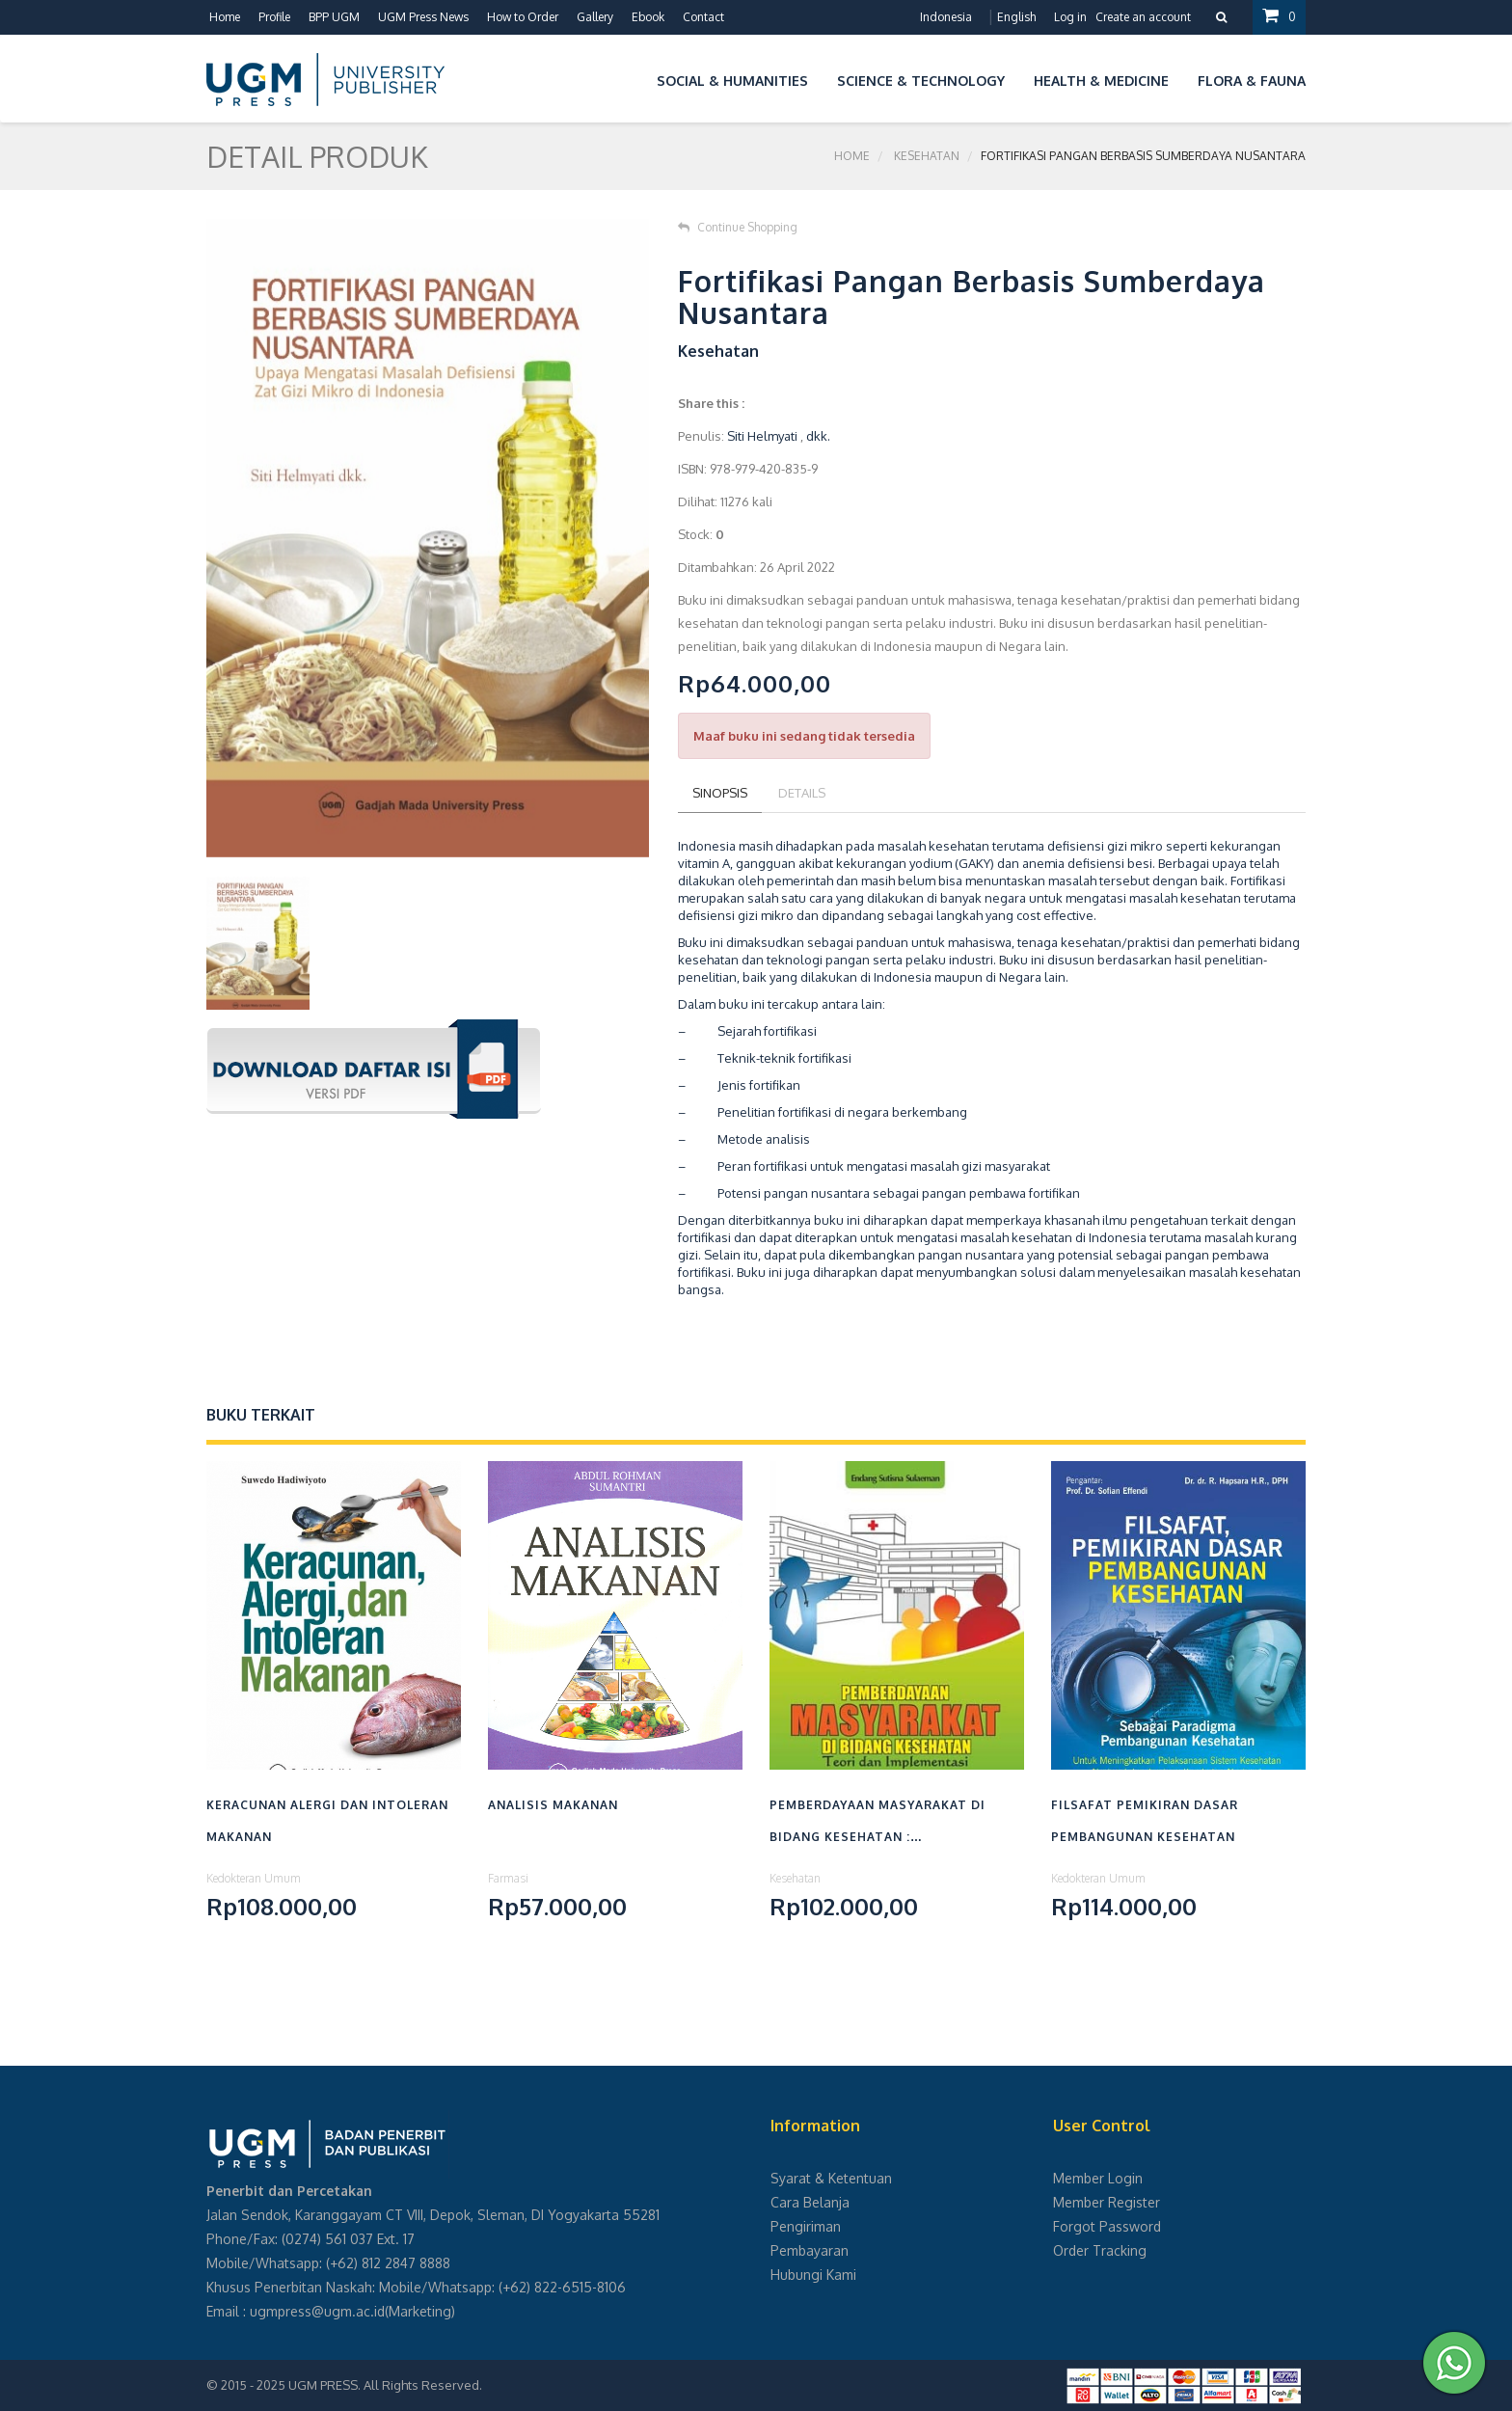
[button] (627, 77)
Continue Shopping (737, 227)
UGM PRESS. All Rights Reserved (383, 2385)
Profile (274, 17)
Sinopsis (719, 792)
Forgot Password (1107, 2226)
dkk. (818, 436)
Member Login (1098, 2178)
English (1016, 17)
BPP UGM (334, 17)
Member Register (1106, 2202)
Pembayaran (809, 2250)
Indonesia (946, 17)
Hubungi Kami (813, 2274)
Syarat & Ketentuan (831, 2178)
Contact (703, 17)
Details (801, 792)
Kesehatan (926, 156)
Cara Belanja (810, 2202)
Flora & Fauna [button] (1252, 80)
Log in (1070, 17)
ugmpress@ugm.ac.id (317, 2311)
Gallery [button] (595, 17)
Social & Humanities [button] (732, 80)
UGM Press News (423, 17)
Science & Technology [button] (921, 80)
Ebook (648, 17)
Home (224, 17)
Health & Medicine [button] (1101, 80)
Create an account (1143, 17)
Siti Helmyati (762, 436)
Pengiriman (805, 2226)
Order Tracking (1100, 2250)
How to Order (522, 17)
